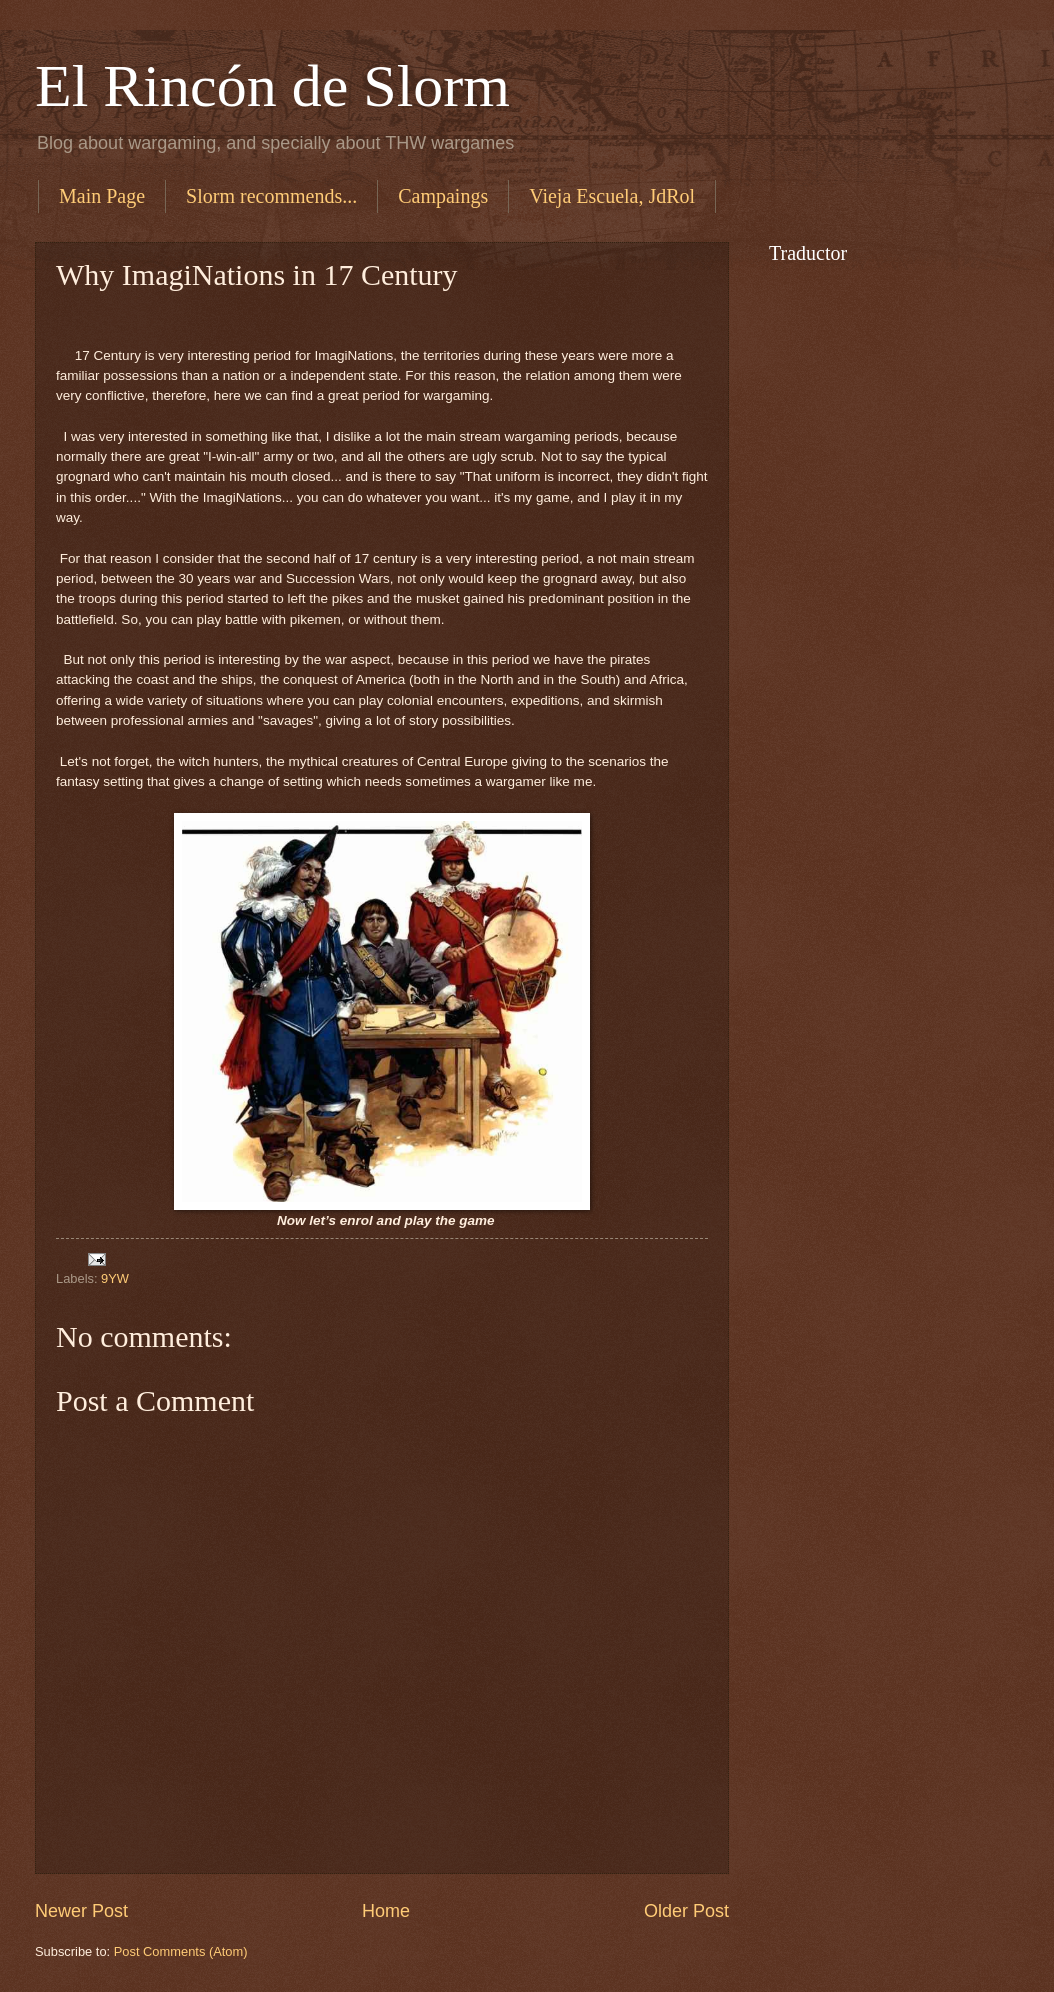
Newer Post (81, 1911)
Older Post (686, 1911)
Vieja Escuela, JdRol (612, 196)
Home (386, 1911)
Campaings (443, 196)
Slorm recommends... (271, 196)
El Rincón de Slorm (272, 86)
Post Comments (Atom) (181, 1951)
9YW (115, 1278)
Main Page (102, 196)
